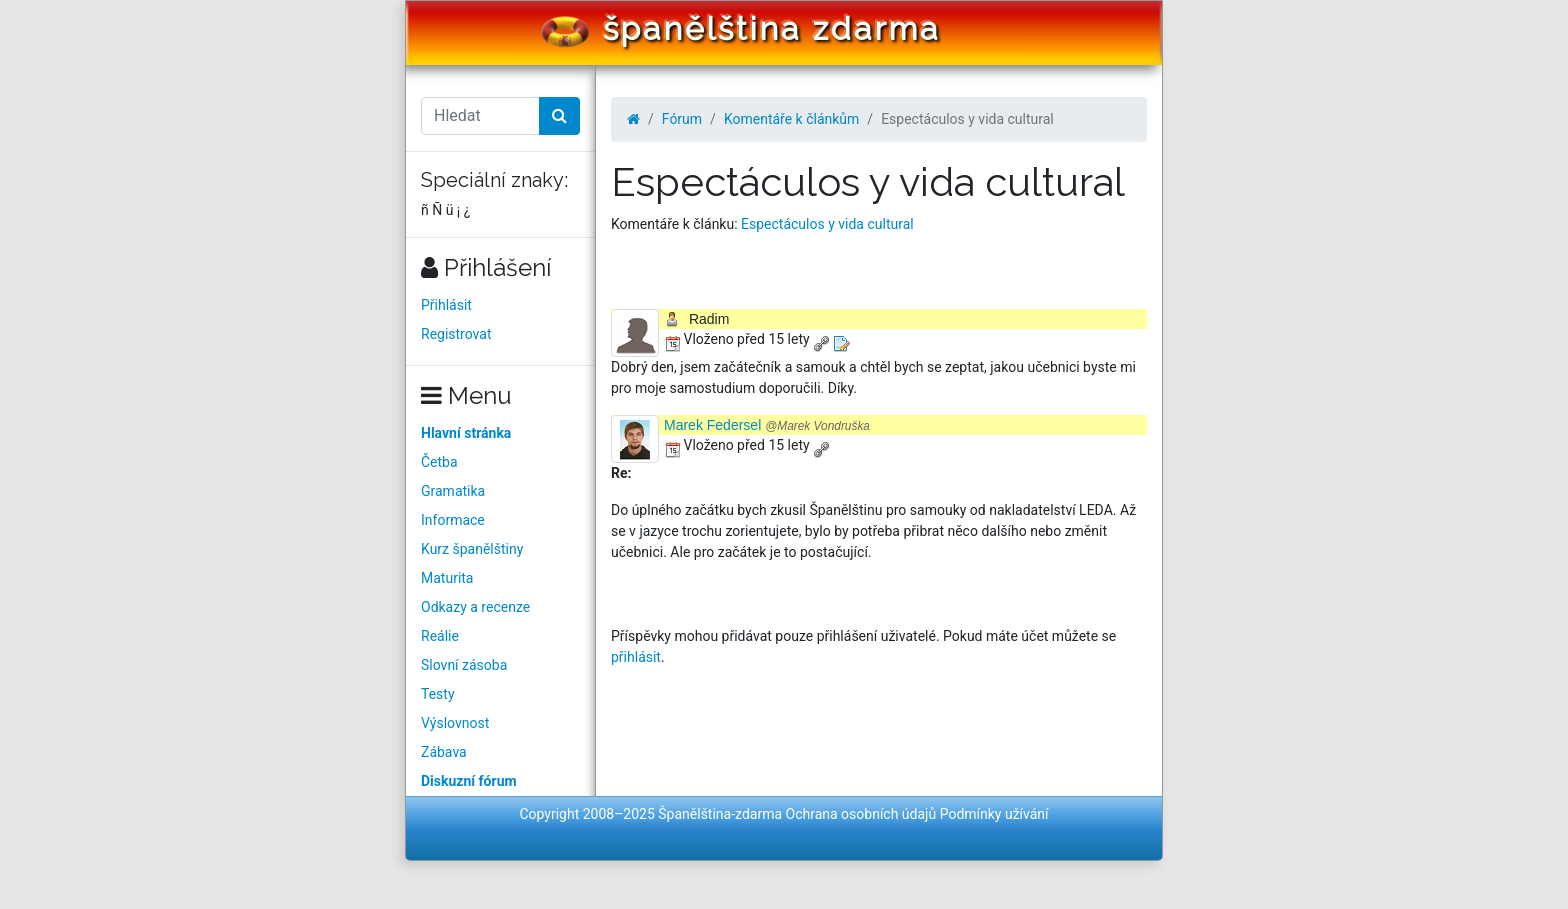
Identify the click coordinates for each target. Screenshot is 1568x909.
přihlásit (636, 657)
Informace (453, 520)
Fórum (682, 119)
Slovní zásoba (464, 665)
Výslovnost (455, 723)
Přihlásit (446, 305)
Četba (439, 462)
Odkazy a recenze (475, 607)
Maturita (447, 578)
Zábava (444, 752)
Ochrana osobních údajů (861, 814)
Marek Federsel (767, 425)
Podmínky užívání (994, 814)
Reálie (440, 636)
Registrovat (456, 334)
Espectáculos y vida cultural (827, 224)
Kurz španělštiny (472, 549)
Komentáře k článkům (791, 119)
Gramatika (453, 491)
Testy (438, 694)
